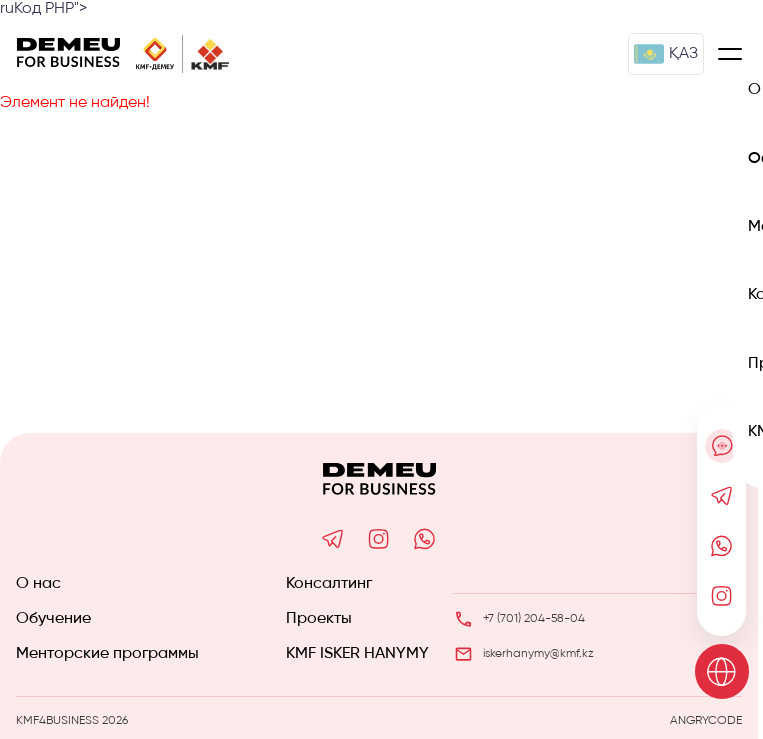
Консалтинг (329, 584)
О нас (38, 584)
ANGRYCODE (706, 721)
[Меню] (730, 54)
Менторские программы (107, 654)
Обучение (53, 619)
